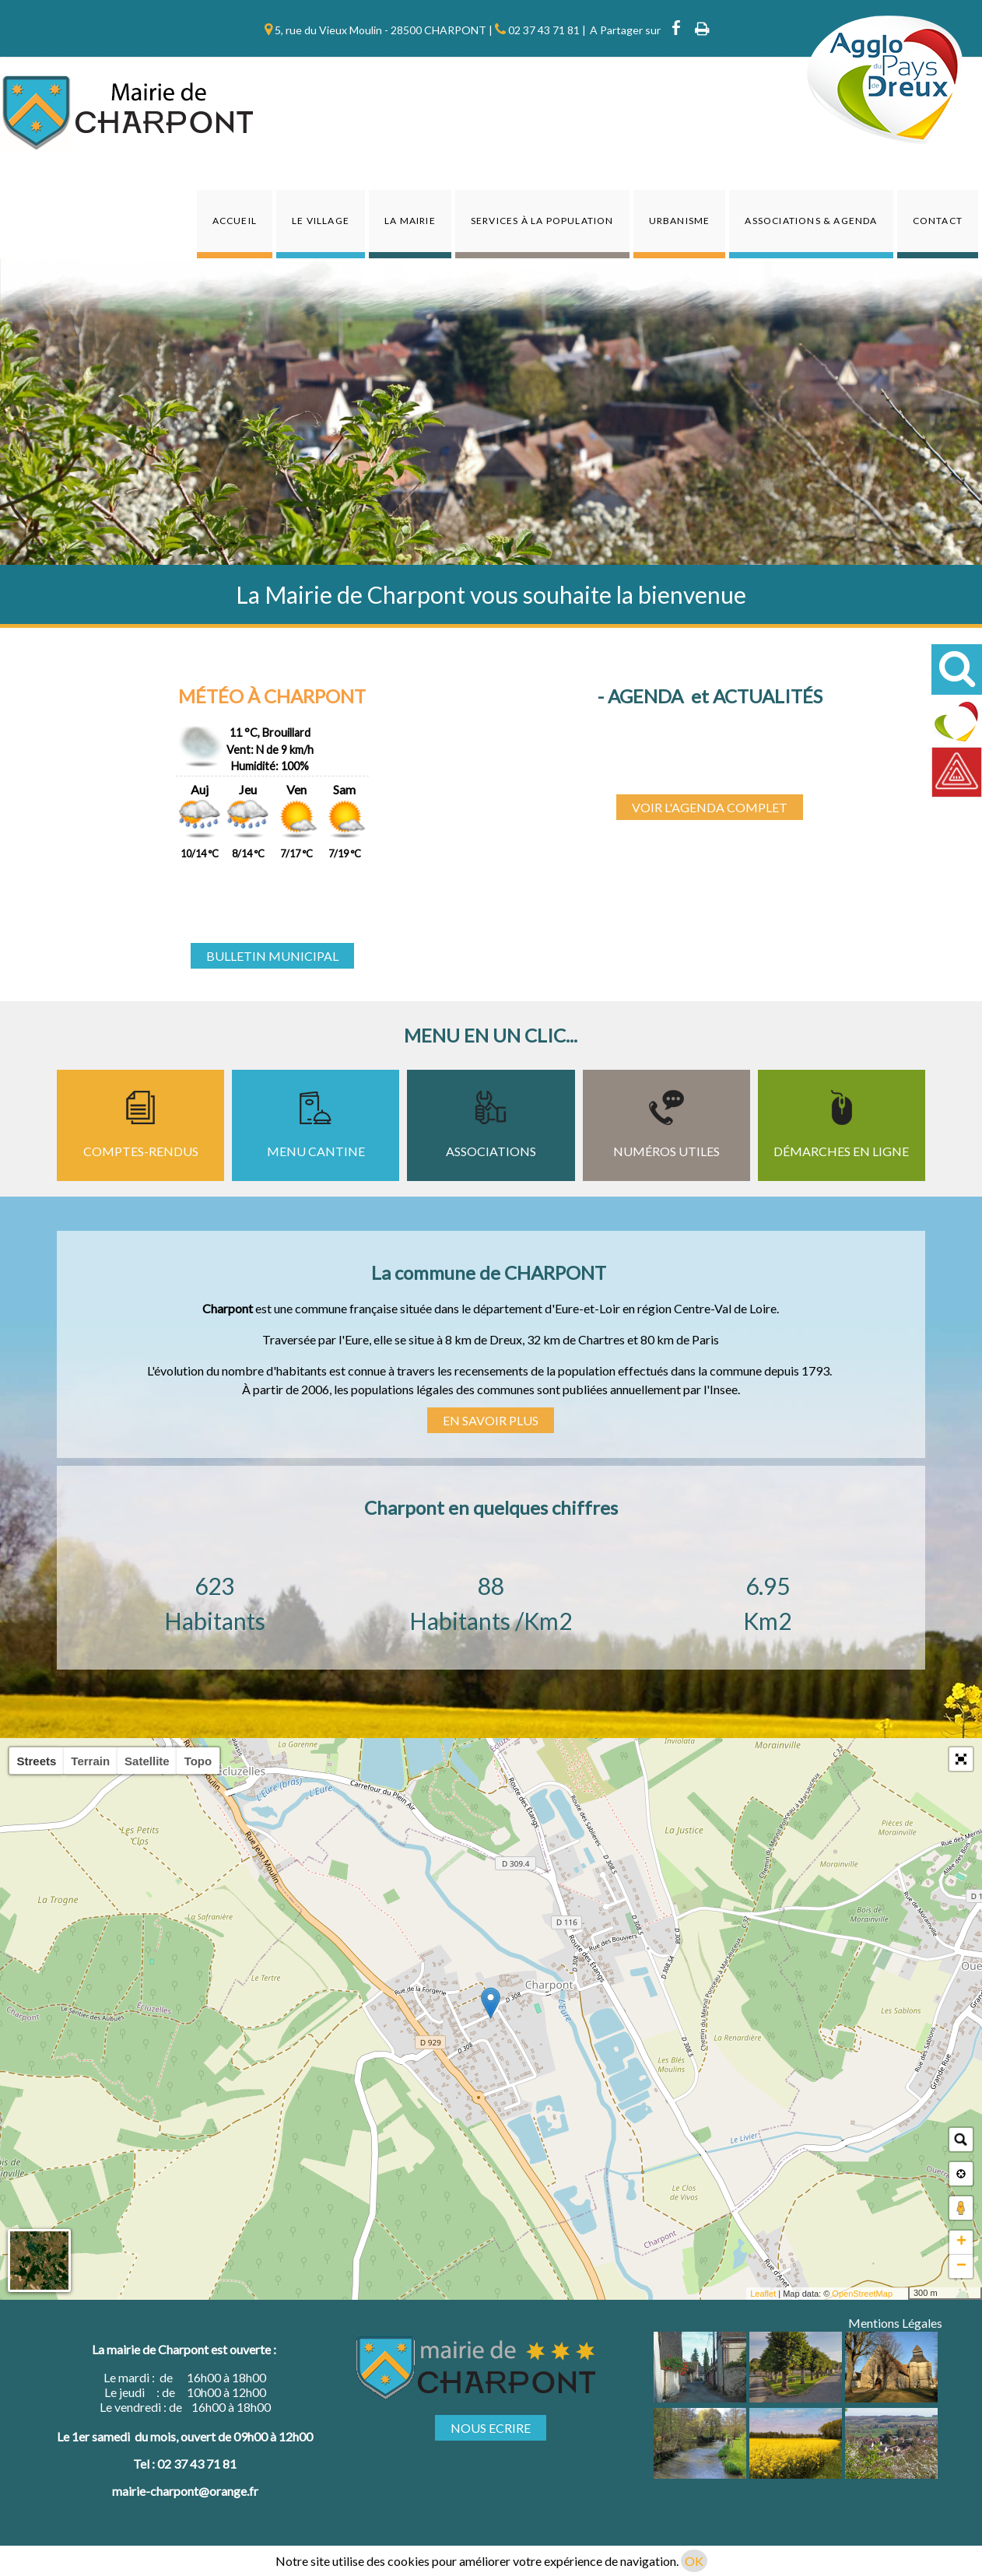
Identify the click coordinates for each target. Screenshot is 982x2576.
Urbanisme (679, 220)
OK (694, 2560)
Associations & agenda (811, 220)
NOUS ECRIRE (491, 2427)
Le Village (320, 220)
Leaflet (763, 2293)
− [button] (961, 2266)
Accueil (234, 220)
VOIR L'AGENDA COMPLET (709, 807)
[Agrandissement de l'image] (700, 2397)
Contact (938, 220)
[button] (961, 1759)
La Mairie (410, 220)
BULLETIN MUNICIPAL (272, 955)
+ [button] (961, 2242)
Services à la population (542, 220)
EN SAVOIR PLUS (490, 1420)
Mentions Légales (895, 2322)
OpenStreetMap (862, 2293)
